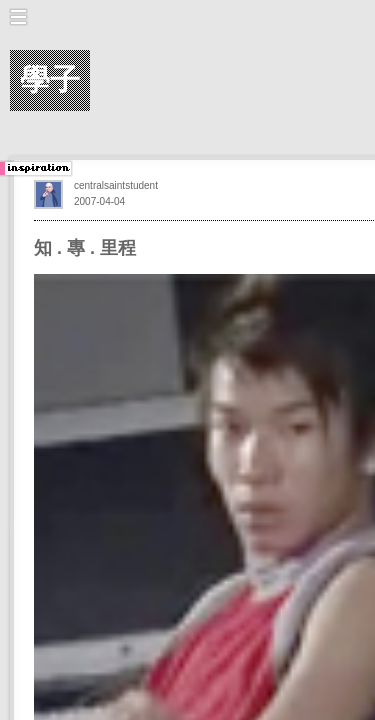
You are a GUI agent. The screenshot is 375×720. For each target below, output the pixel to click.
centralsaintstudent (116, 185)
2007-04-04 (99, 201)
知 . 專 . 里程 (85, 248)
